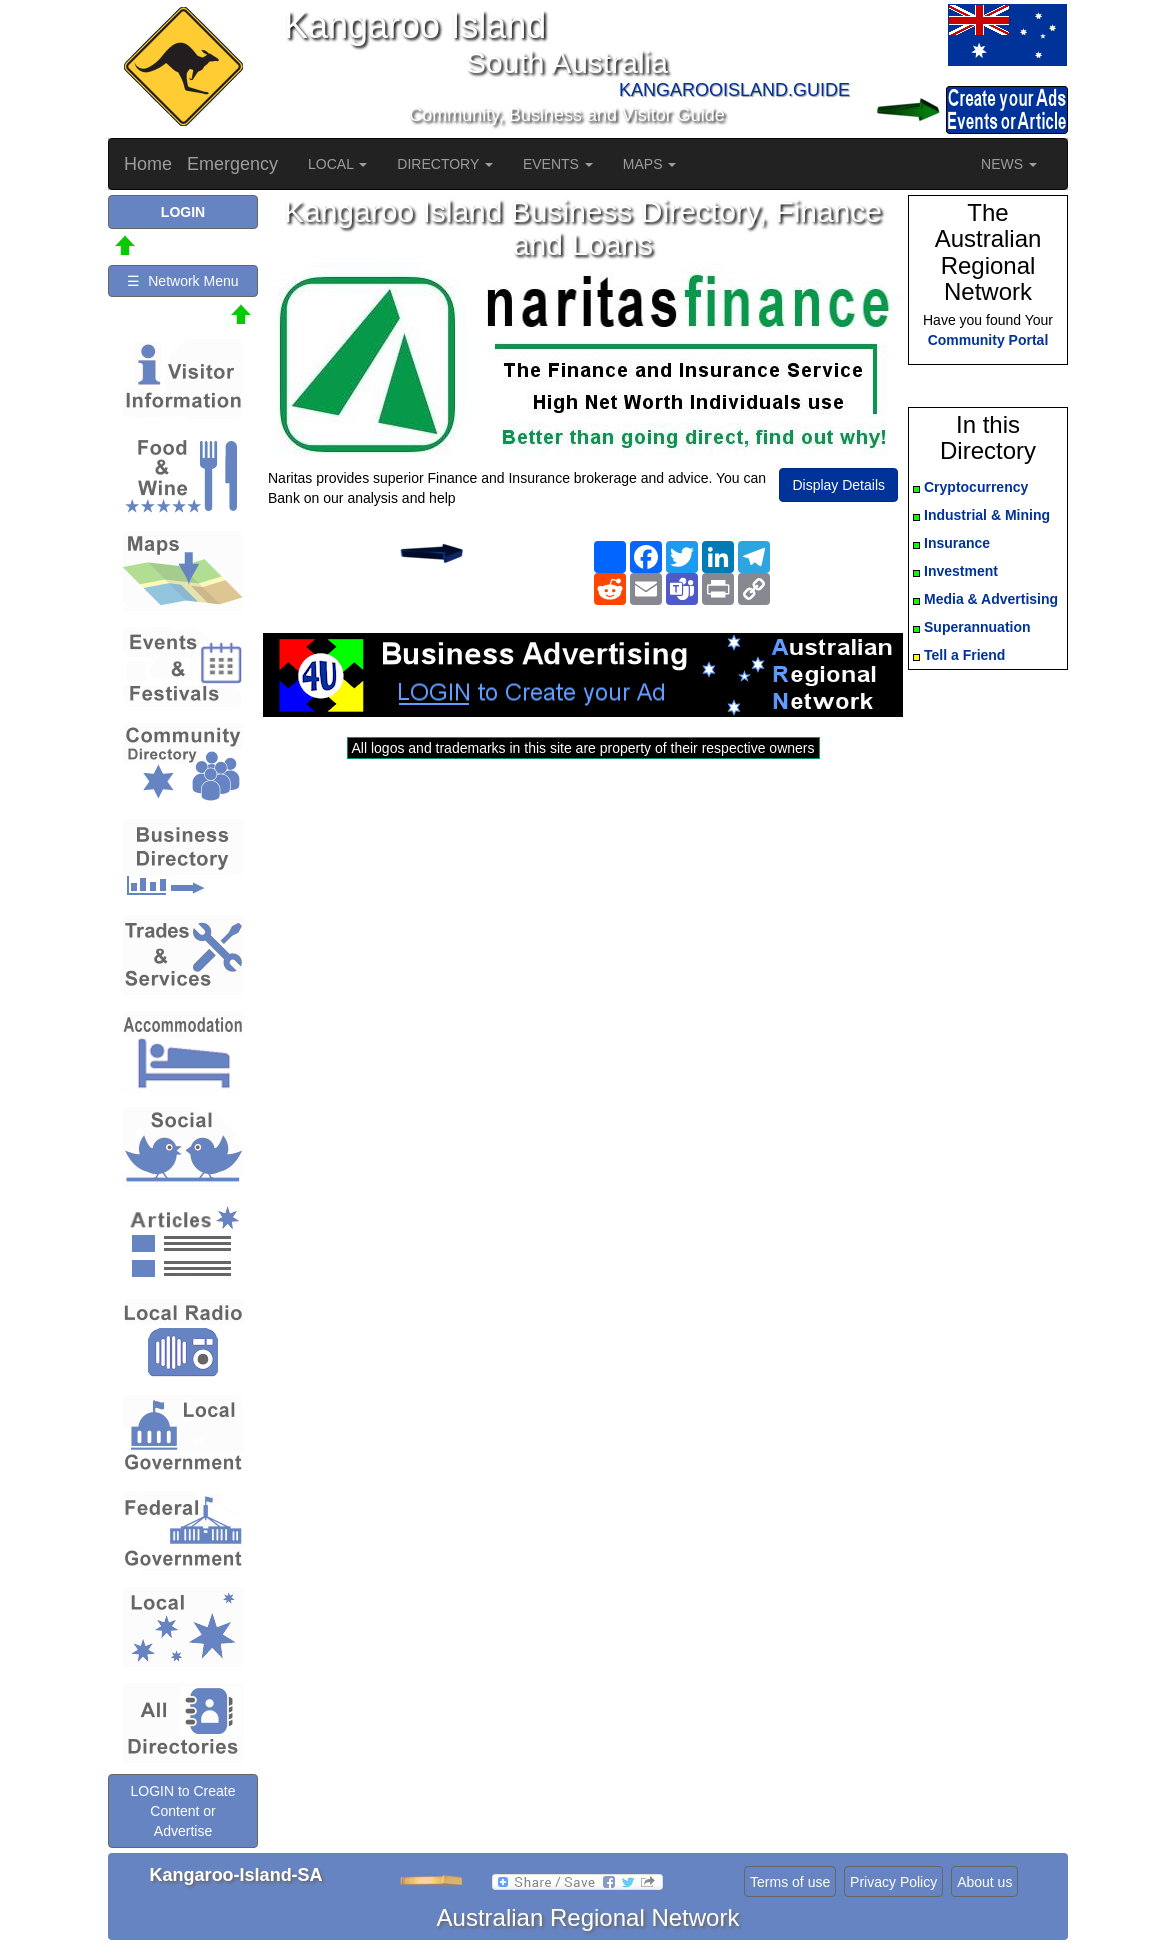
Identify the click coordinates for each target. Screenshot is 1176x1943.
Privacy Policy (893, 1882)
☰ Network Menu (182, 281)
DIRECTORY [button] (445, 164)
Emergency (232, 164)
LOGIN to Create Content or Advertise (182, 1811)
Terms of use (790, 1882)
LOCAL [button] (337, 164)
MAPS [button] (650, 164)
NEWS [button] (1009, 164)
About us (984, 1882)
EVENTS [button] (558, 164)
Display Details (838, 485)
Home (148, 164)
